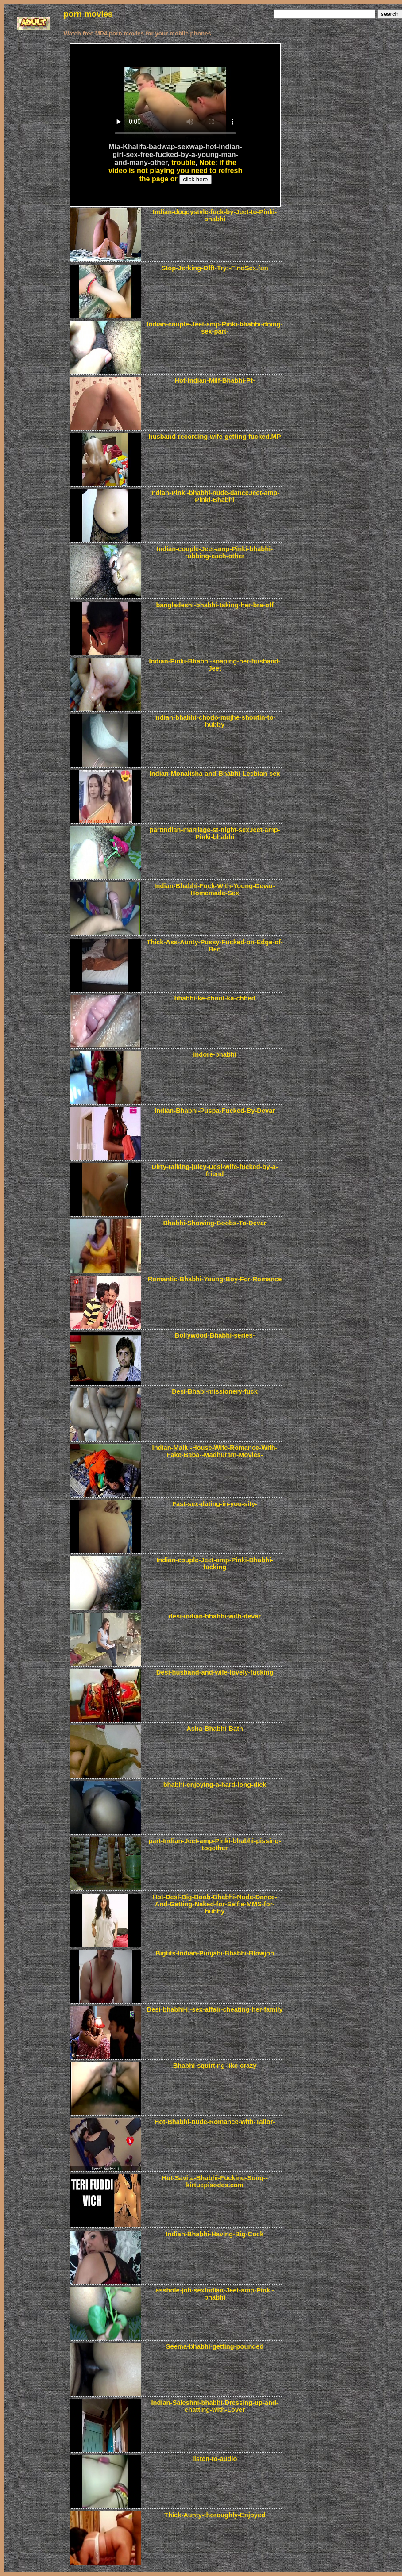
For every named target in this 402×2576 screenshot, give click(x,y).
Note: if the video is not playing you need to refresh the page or (175, 171)
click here (195, 179)
